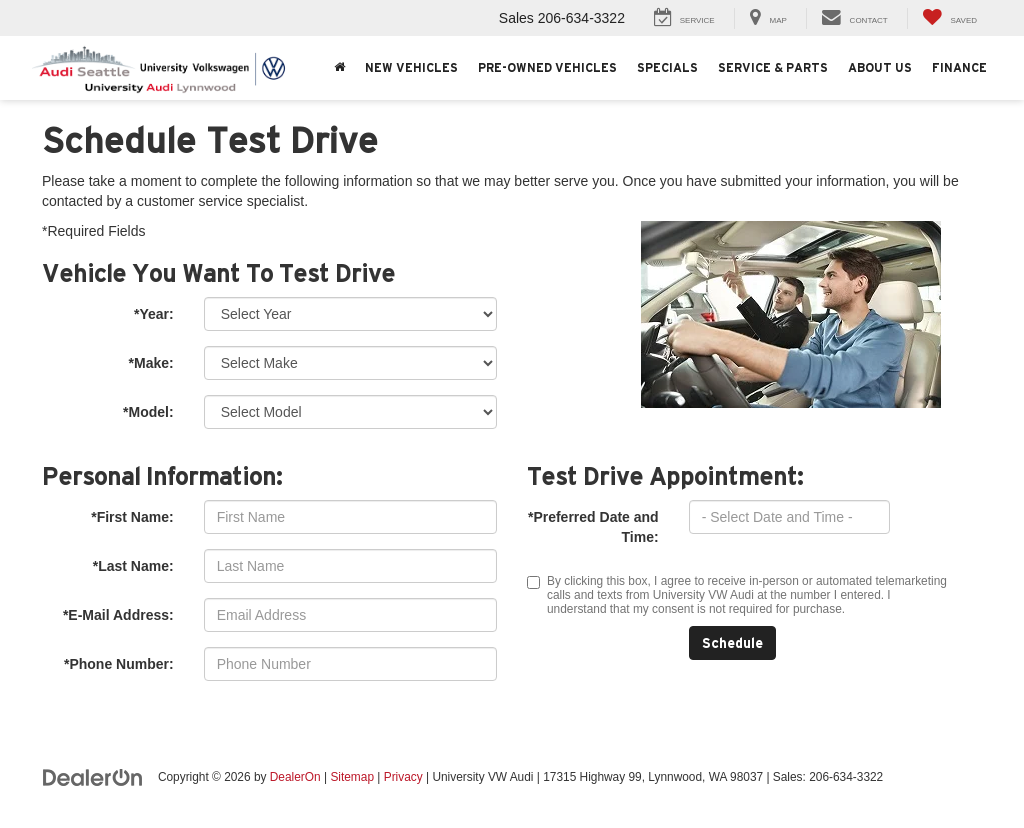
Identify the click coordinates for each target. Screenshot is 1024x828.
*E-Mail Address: (118, 615)
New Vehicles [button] (411, 67)
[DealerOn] (93, 776)
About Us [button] (880, 67)
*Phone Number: (119, 664)
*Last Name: (133, 566)
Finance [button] (959, 67)
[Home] (339, 68)
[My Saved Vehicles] (949, 18)
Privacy (403, 777)
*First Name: (132, 517)
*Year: (154, 314)
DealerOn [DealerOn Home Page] (295, 777)
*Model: (148, 412)
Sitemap (352, 777)
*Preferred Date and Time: (593, 527)
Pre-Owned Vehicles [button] (547, 67)
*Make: (151, 363)
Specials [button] (667, 67)
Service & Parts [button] (773, 67)
